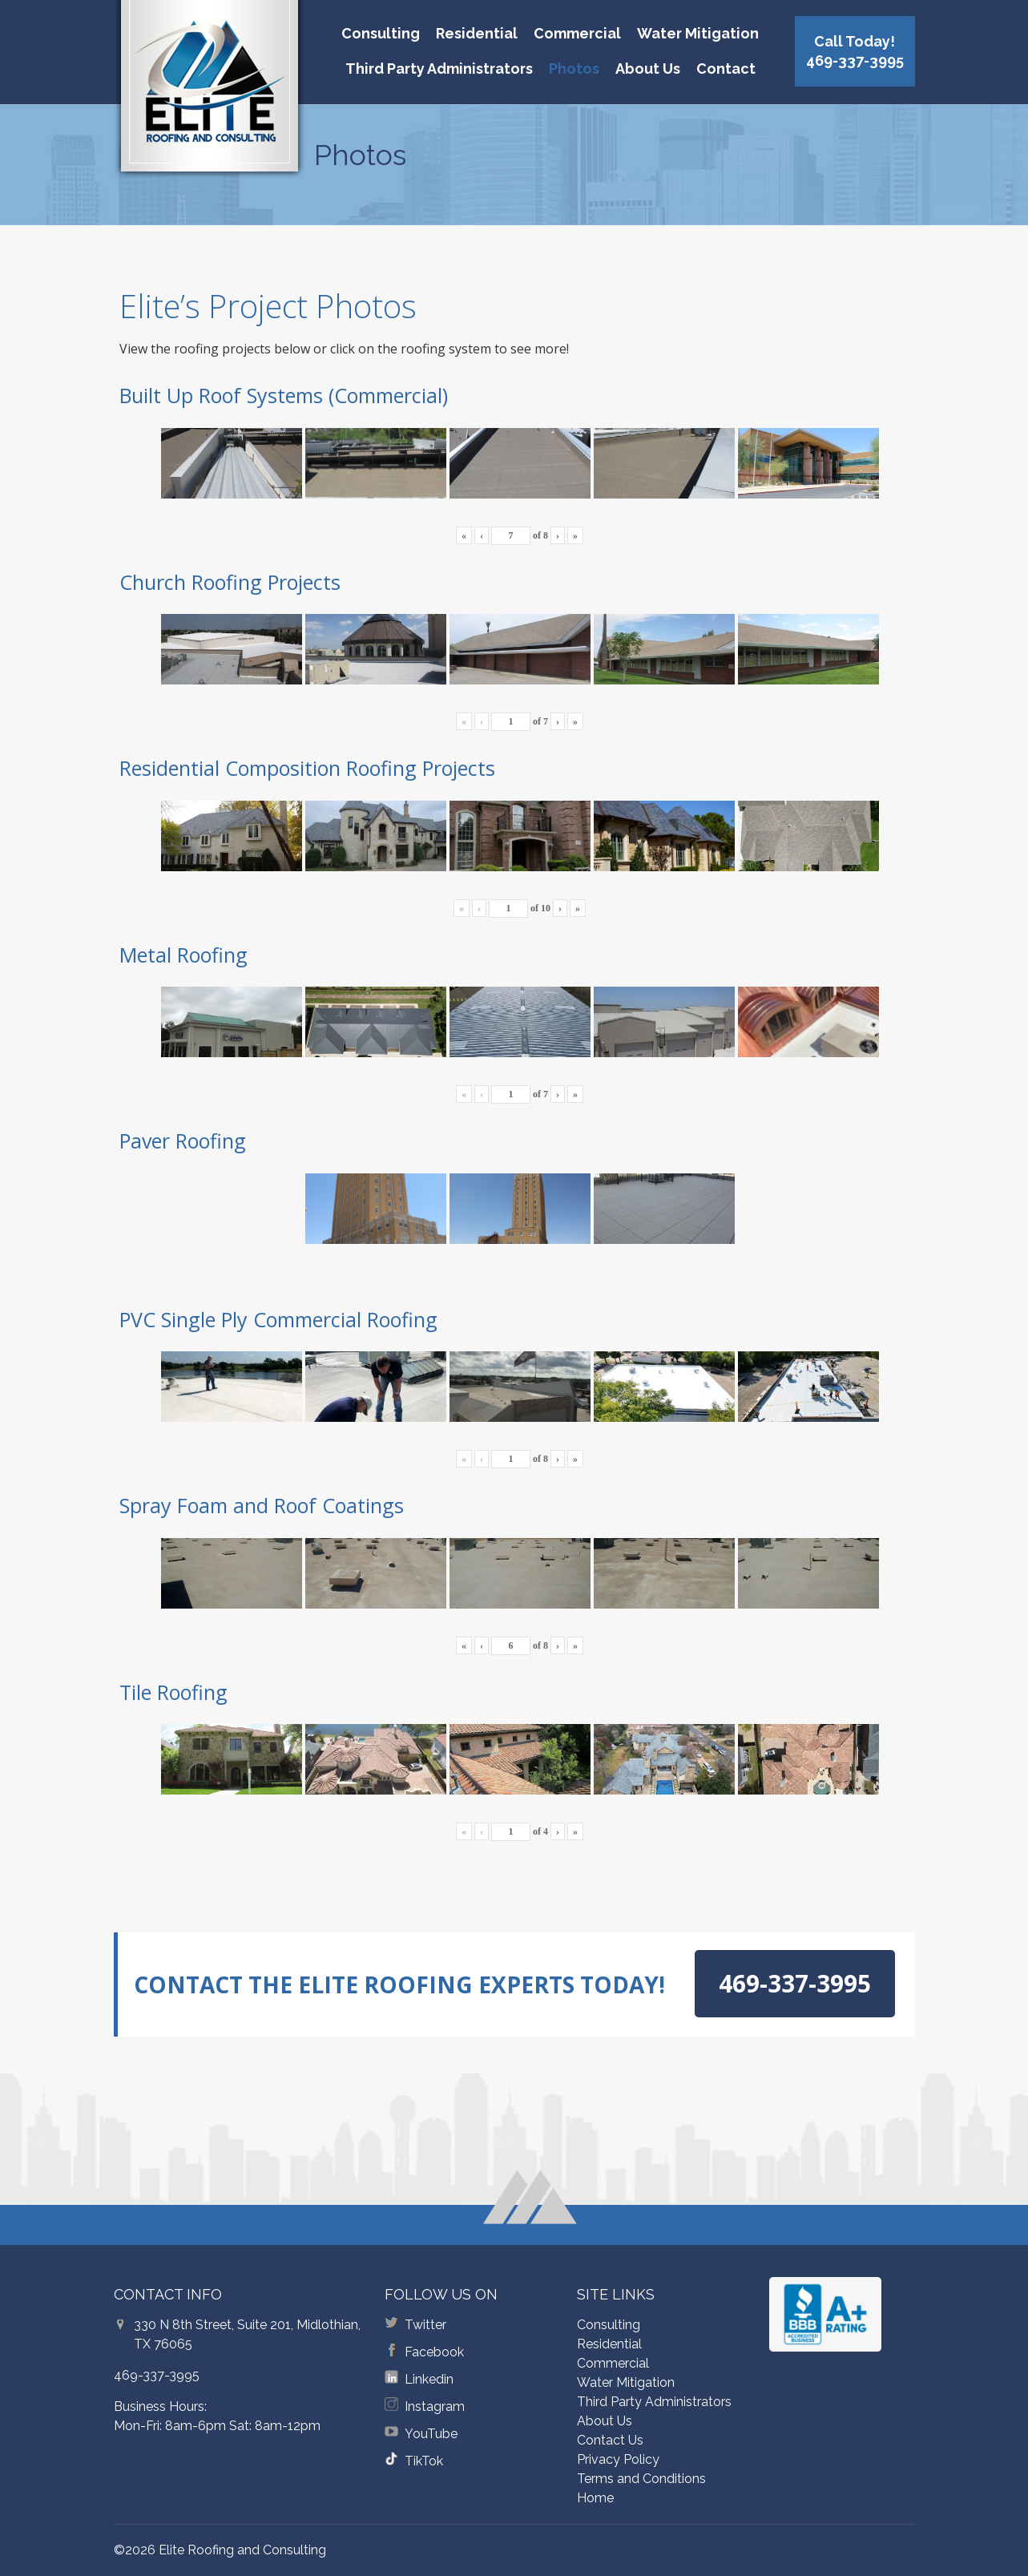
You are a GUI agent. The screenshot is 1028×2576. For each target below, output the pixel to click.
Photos (574, 68)
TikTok (424, 2461)
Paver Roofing (182, 1140)
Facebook (434, 2352)
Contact (726, 68)
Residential (477, 33)
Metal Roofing (183, 954)
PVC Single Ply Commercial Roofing (278, 1319)
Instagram (435, 2406)
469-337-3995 (157, 2375)
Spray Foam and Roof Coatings (261, 1505)
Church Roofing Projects (230, 582)
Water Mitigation (698, 33)
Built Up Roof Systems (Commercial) (283, 395)
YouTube (431, 2433)
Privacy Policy (618, 2459)
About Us (647, 68)
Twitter (425, 2324)
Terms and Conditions (641, 2478)
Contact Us (610, 2440)
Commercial (577, 33)
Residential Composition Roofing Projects (307, 767)
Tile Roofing (173, 1692)
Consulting (380, 33)
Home (595, 2497)
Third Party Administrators (439, 68)
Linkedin (429, 2379)
